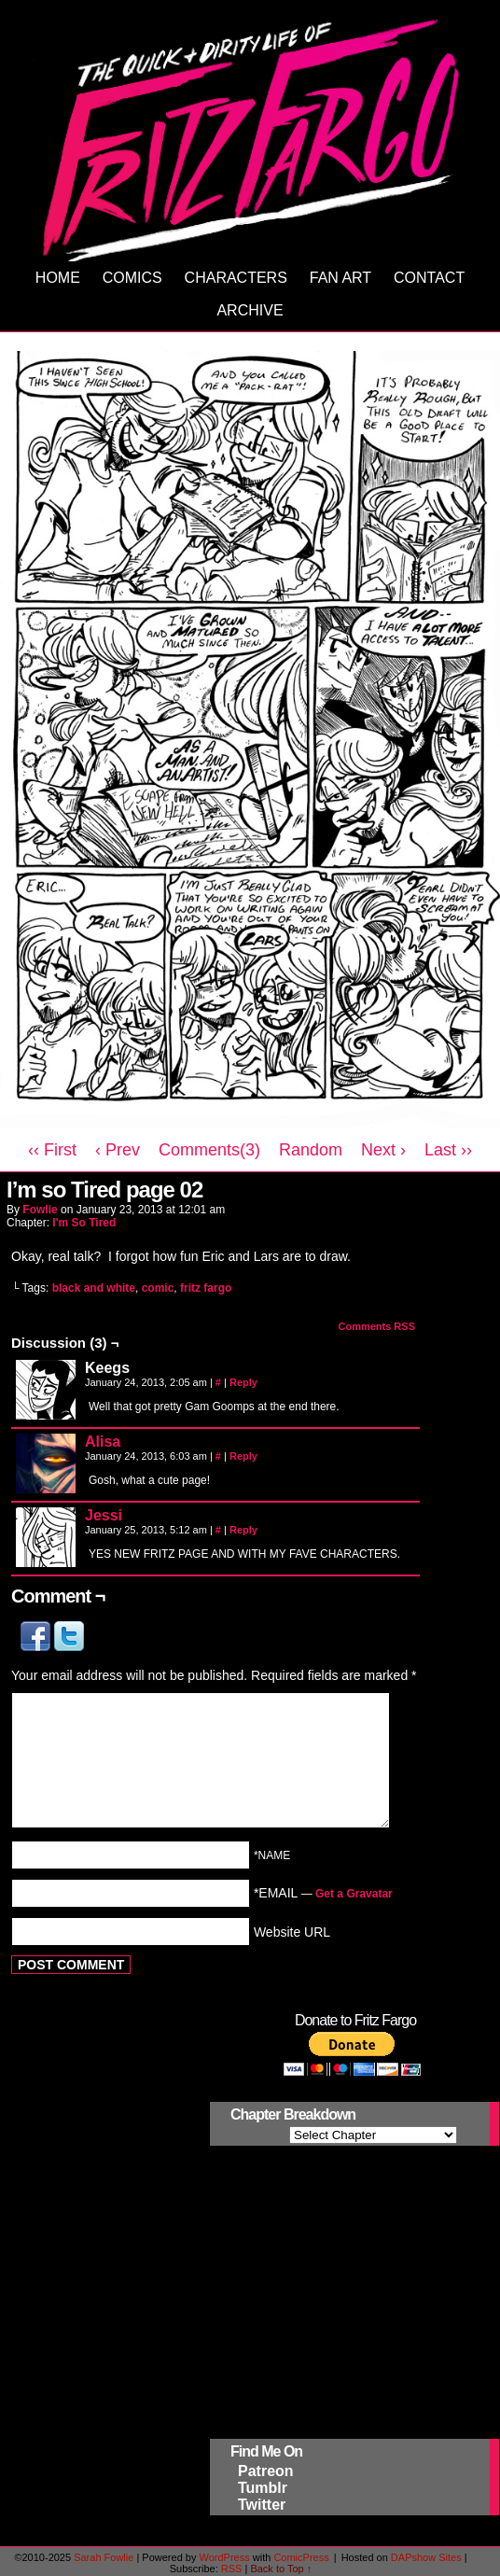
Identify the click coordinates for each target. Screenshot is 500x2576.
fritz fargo (205, 1288)
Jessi (103, 1515)
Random (310, 1150)
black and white (93, 1288)
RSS (232, 2568)
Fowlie (39, 1209)
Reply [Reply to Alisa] (243, 1456)
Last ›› (448, 1150)
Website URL (292, 1931)
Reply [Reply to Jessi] (243, 1529)
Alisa (102, 1441)
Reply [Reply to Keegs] (243, 1382)
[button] (37, 1646)
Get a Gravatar (354, 1893)
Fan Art (340, 278)
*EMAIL (323, 1892)
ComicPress (300, 2557)
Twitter (261, 2505)
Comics (132, 278)
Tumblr (262, 2488)
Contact (429, 278)
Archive (249, 310)
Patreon (266, 2471)
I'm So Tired (84, 1222)
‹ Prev (117, 1150)
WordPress (224, 2557)
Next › (383, 1150)
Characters (236, 278)
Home (57, 278)
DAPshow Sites (426, 2557)
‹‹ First (52, 1150)
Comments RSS (376, 1326)
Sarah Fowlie (103, 2557)
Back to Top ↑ (281, 2568)
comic (158, 1288)
